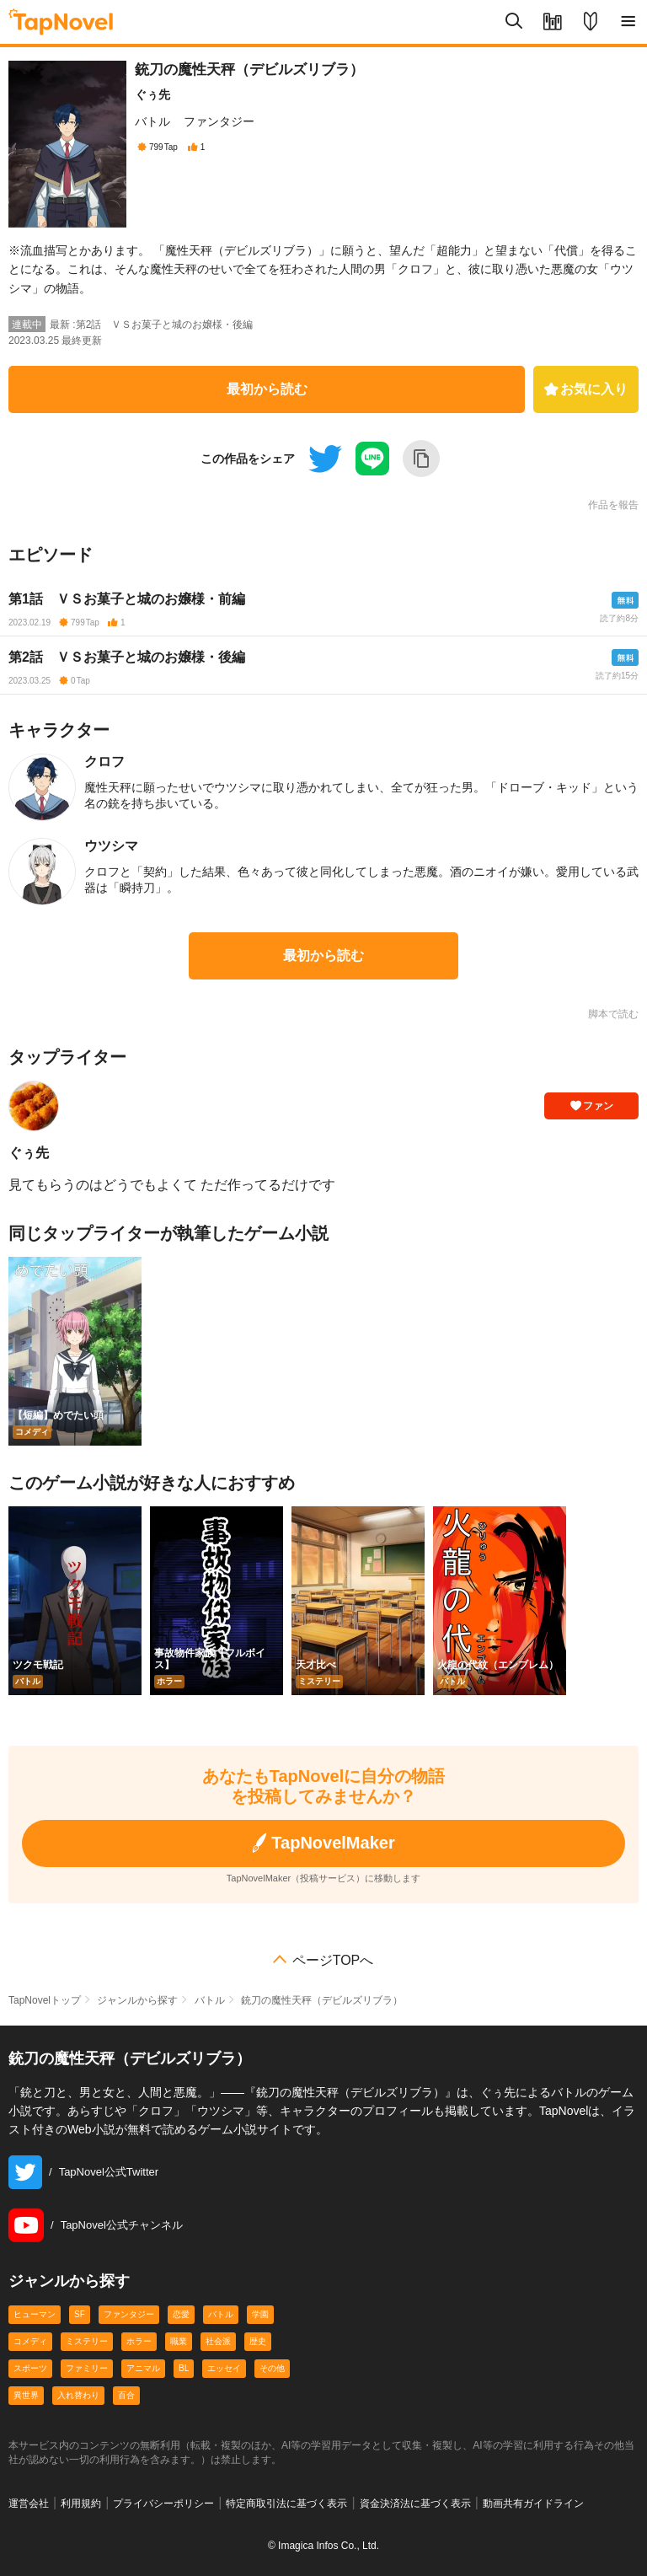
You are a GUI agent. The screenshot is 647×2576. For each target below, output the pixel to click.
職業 (178, 2341)
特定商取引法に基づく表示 (286, 2503)
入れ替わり (78, 2395)
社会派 (218, 2341)
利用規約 (81, 2503)
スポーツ (30, 2368)
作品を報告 (613, 505)
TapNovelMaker (323, 1843)
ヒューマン (34, 2314)
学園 (260, 2314)
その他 (272, 2368)
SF (79, 2314)
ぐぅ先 (152, 94)
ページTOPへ (333, 1960)
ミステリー (87, 2341)
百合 (126, 2395)
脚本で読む (613, 1014)
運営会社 (28, 2503)
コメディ (30, 2341)
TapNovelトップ (44, 2000)
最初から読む (267, 389)
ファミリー (87, 2368)
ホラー (139, 2341)
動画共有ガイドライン (533, 2503)
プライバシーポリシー (163, 2503)
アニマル (143, 2368)
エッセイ (224, 2368)
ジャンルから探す (137, 2000)
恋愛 (181, 2314)
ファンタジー (219, 121)
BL (184, 2368)
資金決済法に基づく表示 (415, 2503)
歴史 (257, 2341)
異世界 (26, 2395)
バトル (152, 121)
